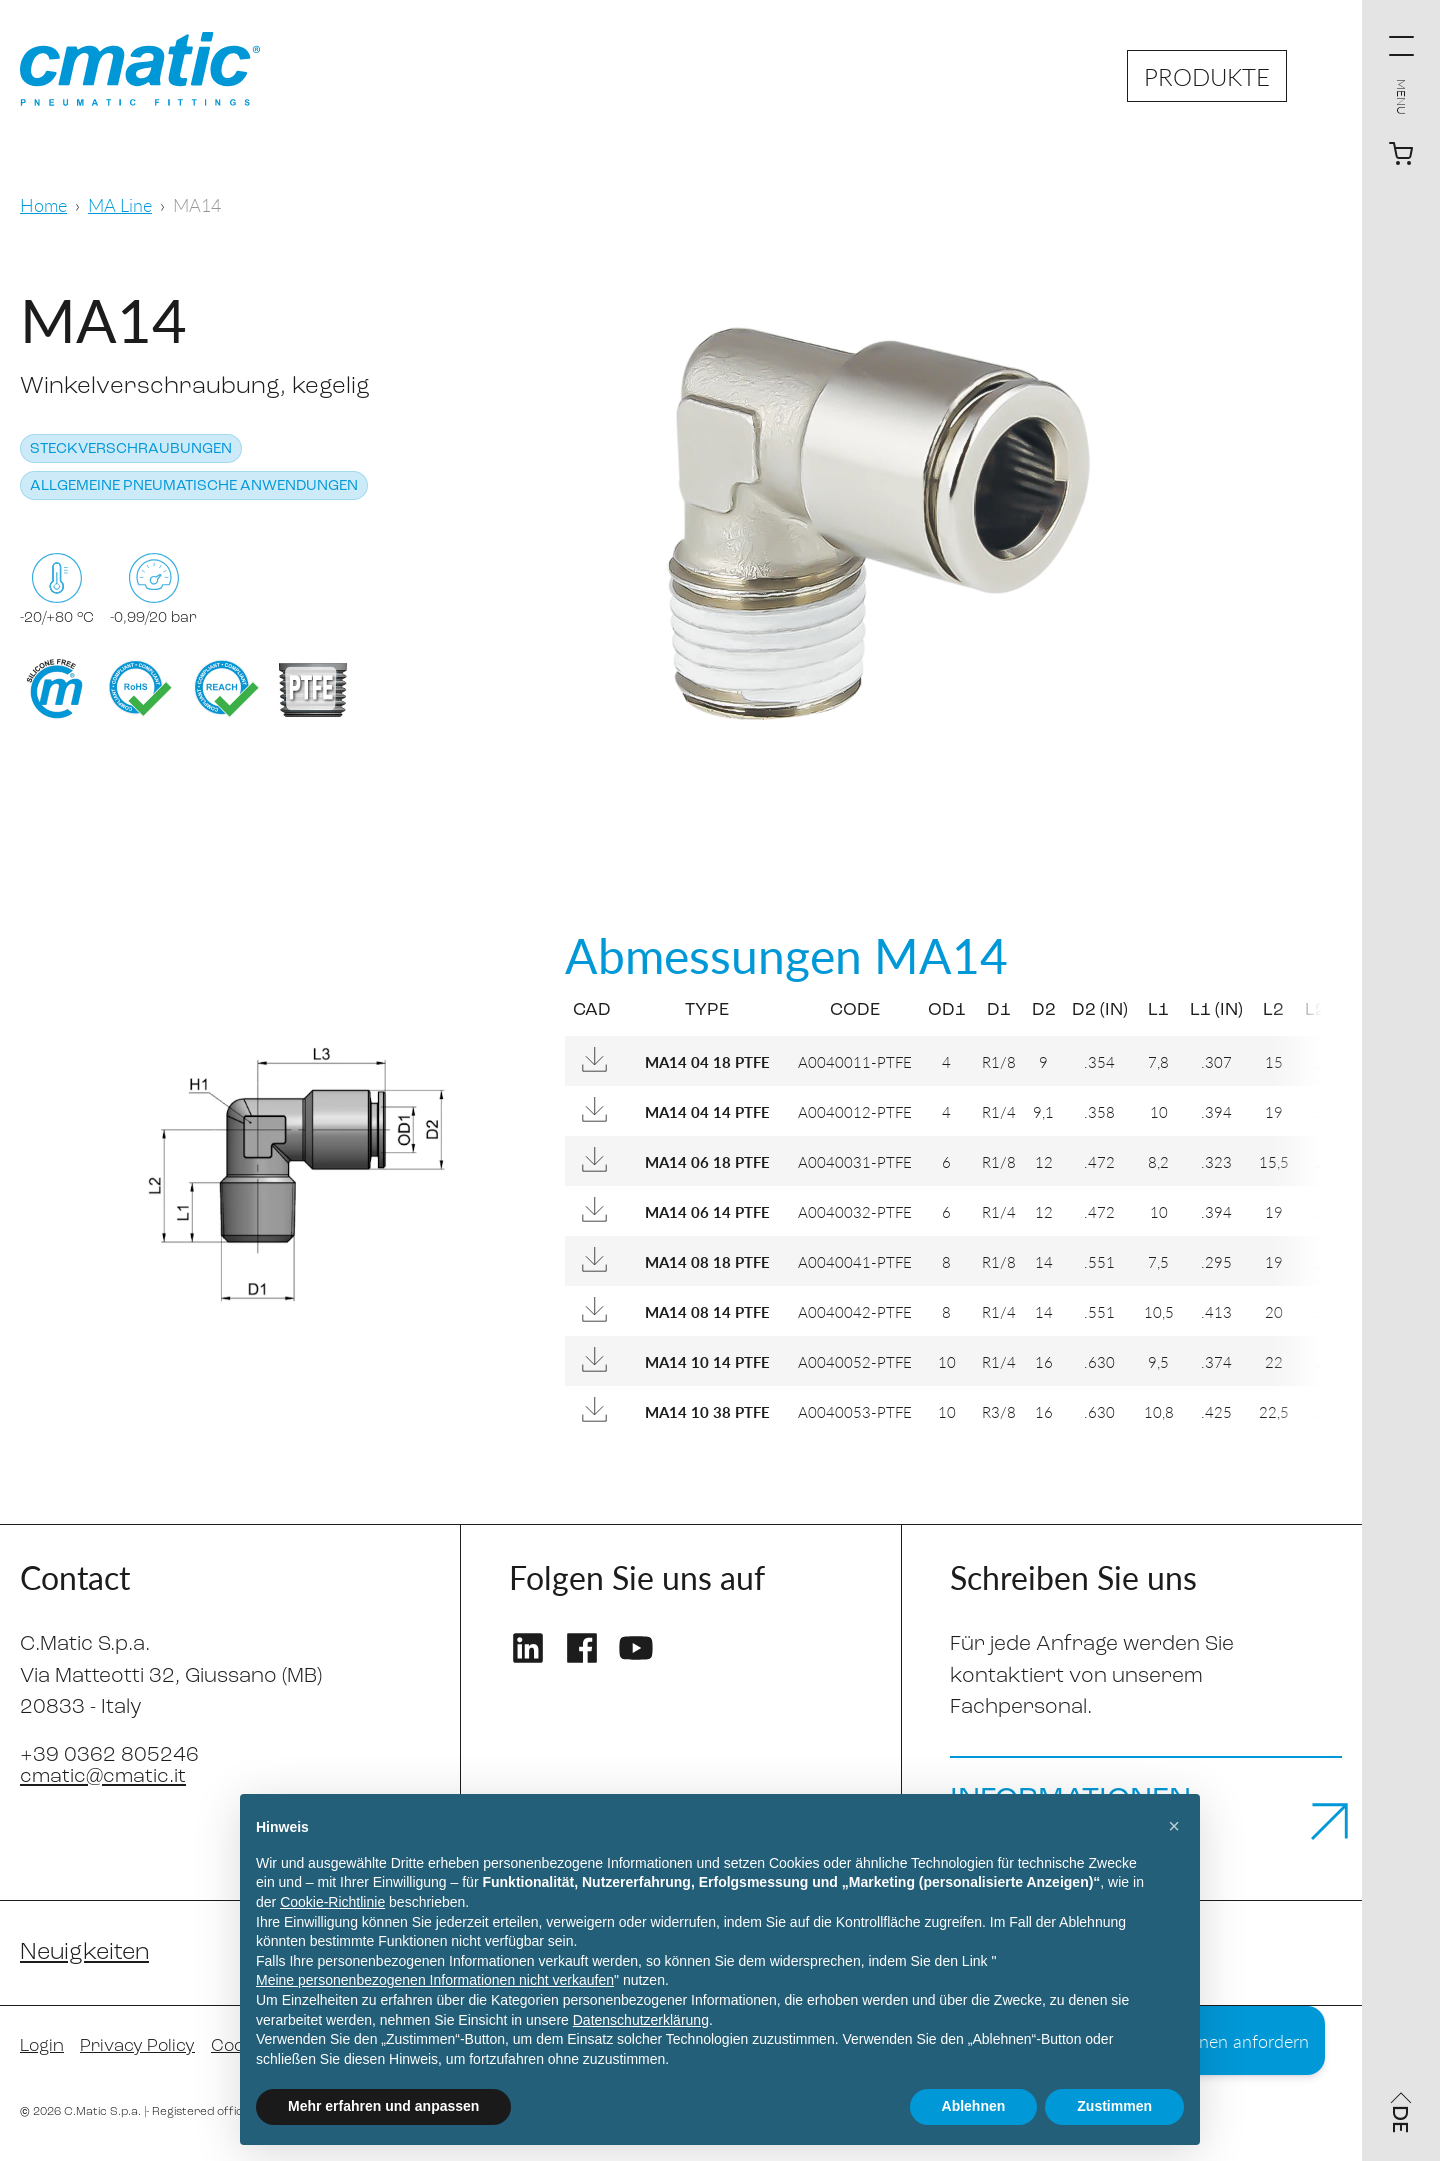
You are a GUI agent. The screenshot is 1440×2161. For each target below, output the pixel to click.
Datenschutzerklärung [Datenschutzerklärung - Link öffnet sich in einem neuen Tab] (641, 2020)
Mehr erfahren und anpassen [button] (383, 2106)
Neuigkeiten (87, 1959)
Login (43, 2053)
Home (43, 204)
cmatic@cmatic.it (104, 1776)
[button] (1174, 1826)
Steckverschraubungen (131, 449)
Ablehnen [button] (974, 2106)
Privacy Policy (141, 2053)
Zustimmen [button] (1114, 2106)
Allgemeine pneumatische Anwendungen (194, 486)
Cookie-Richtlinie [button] (332, 1902)
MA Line (120, 204)
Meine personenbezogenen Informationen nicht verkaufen (435, 1980)
